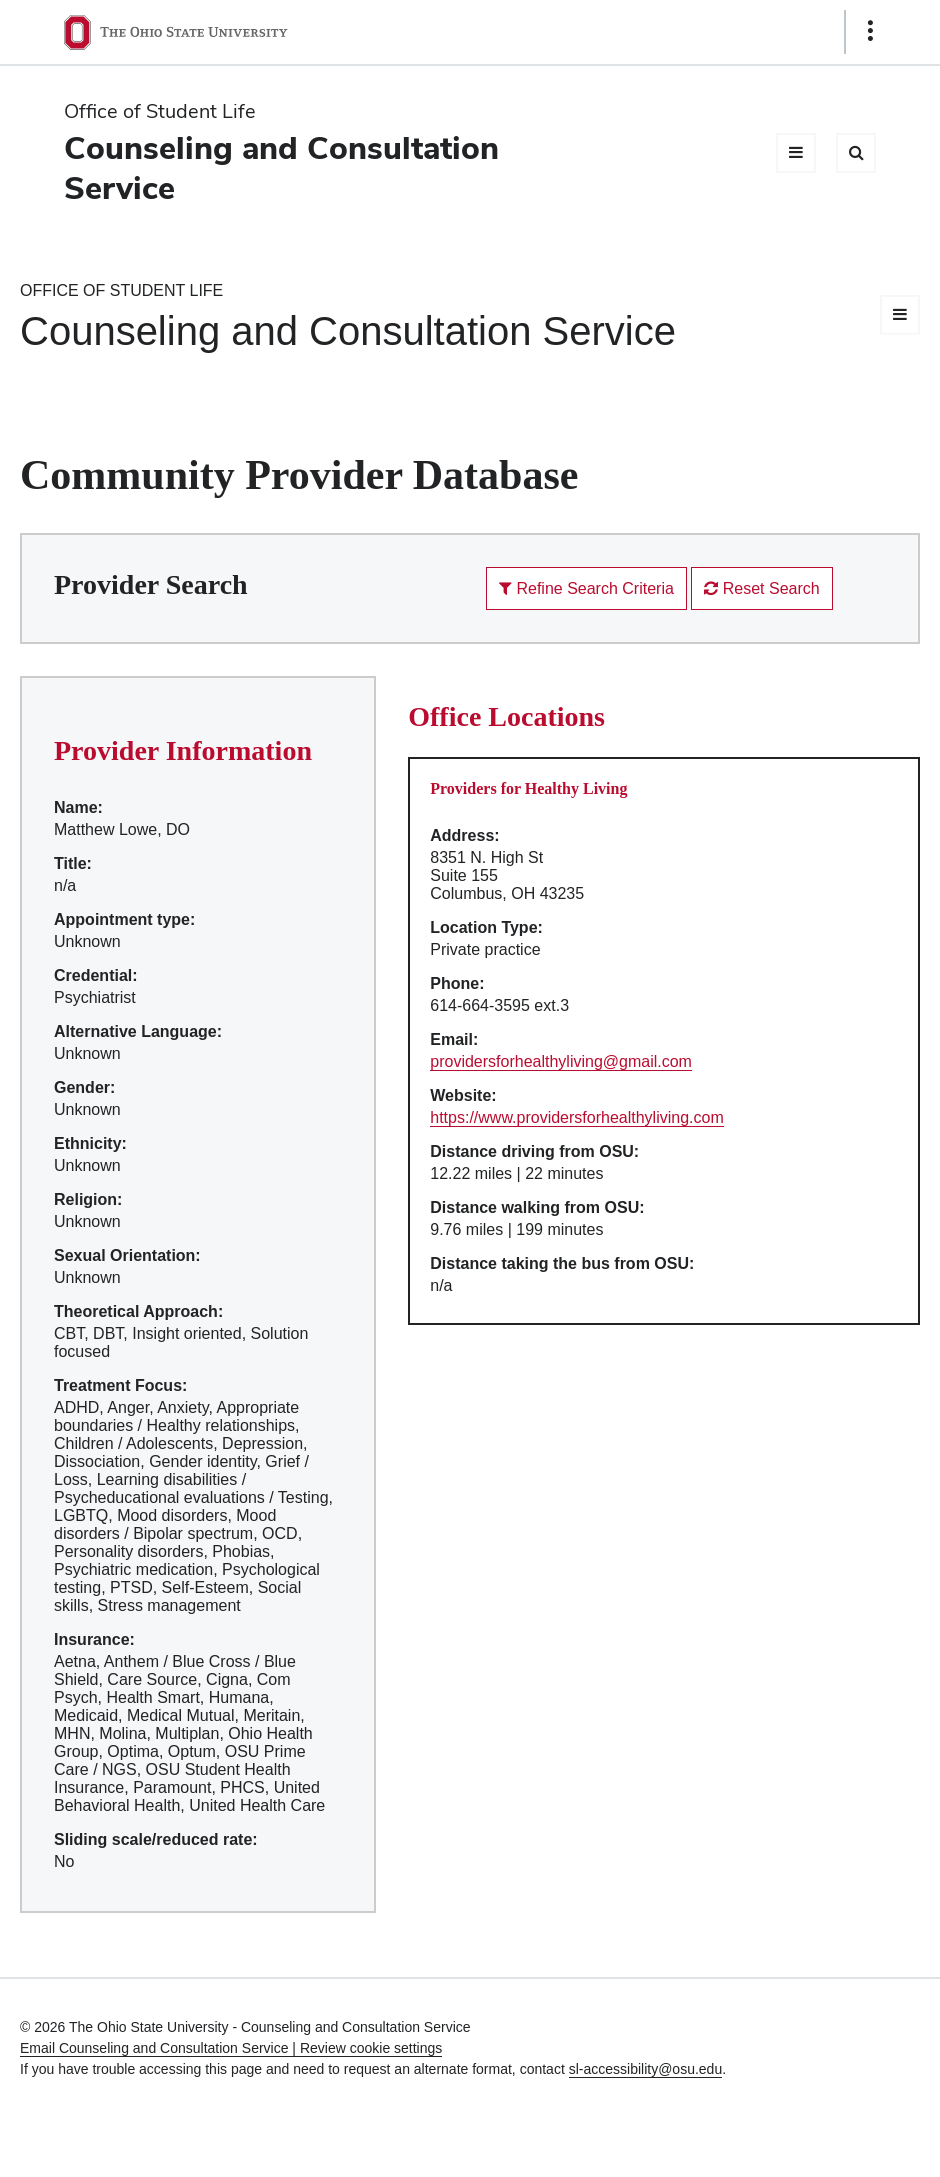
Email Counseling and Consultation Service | (160, 2048)
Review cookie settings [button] (371, 2048)
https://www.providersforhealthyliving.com (576, 1117)
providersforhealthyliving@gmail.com (561, 1061)
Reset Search (761, 588)
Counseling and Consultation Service (281, 167)
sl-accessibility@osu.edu (646, 2069)
